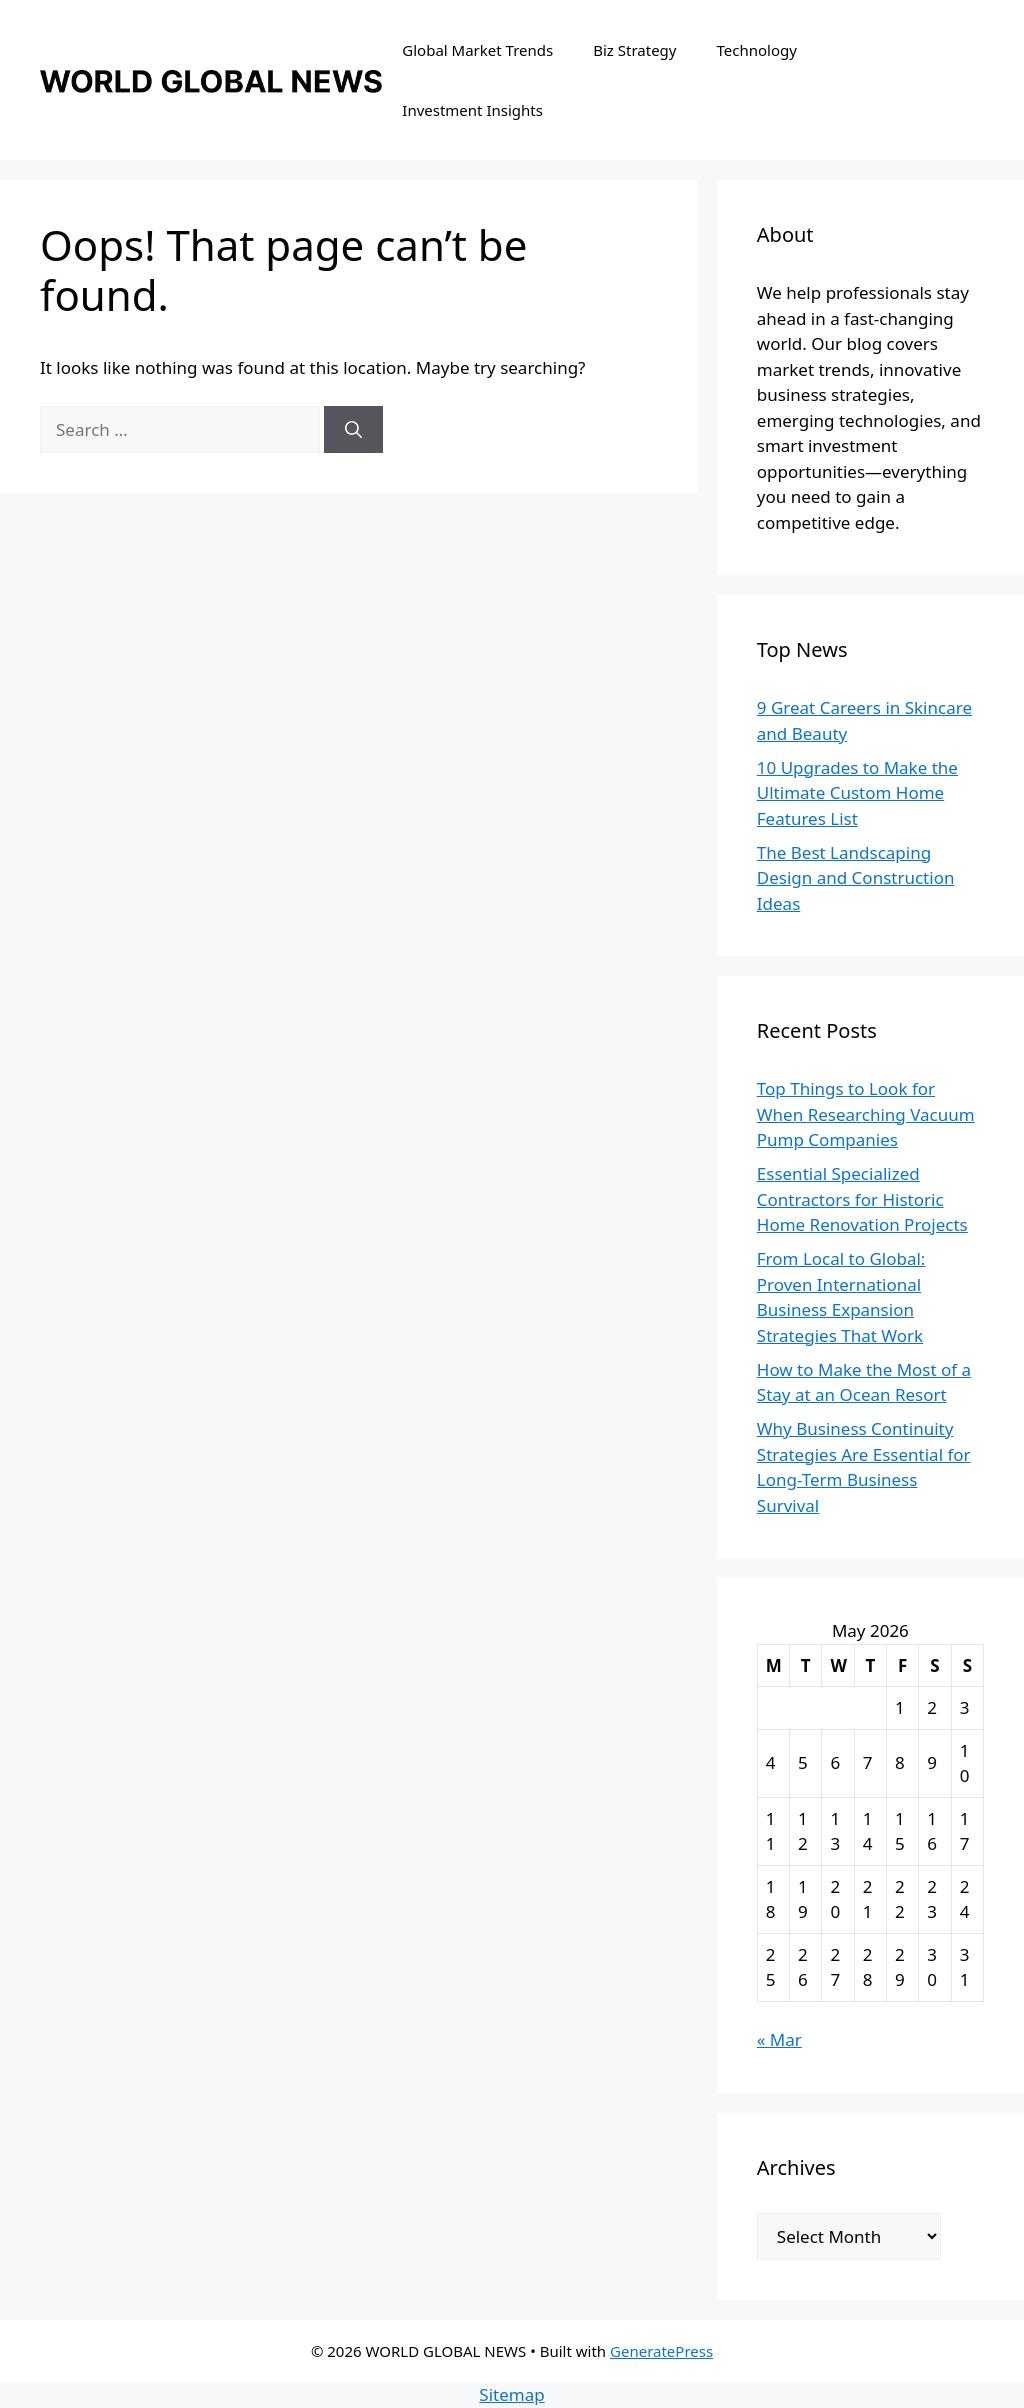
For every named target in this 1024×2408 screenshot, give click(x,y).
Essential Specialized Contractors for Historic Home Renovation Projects (862, 1199)
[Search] (353, 430)
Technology (757, 50)
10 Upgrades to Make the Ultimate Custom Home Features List (857, 793)
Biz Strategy (634, 50)
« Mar (779, 2039)
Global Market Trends (477, 50)
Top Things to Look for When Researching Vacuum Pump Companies (866, 1114)
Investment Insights (472, 110)
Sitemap (511, 2394)
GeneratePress (661, 2351)
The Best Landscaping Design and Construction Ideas (856, 878)
